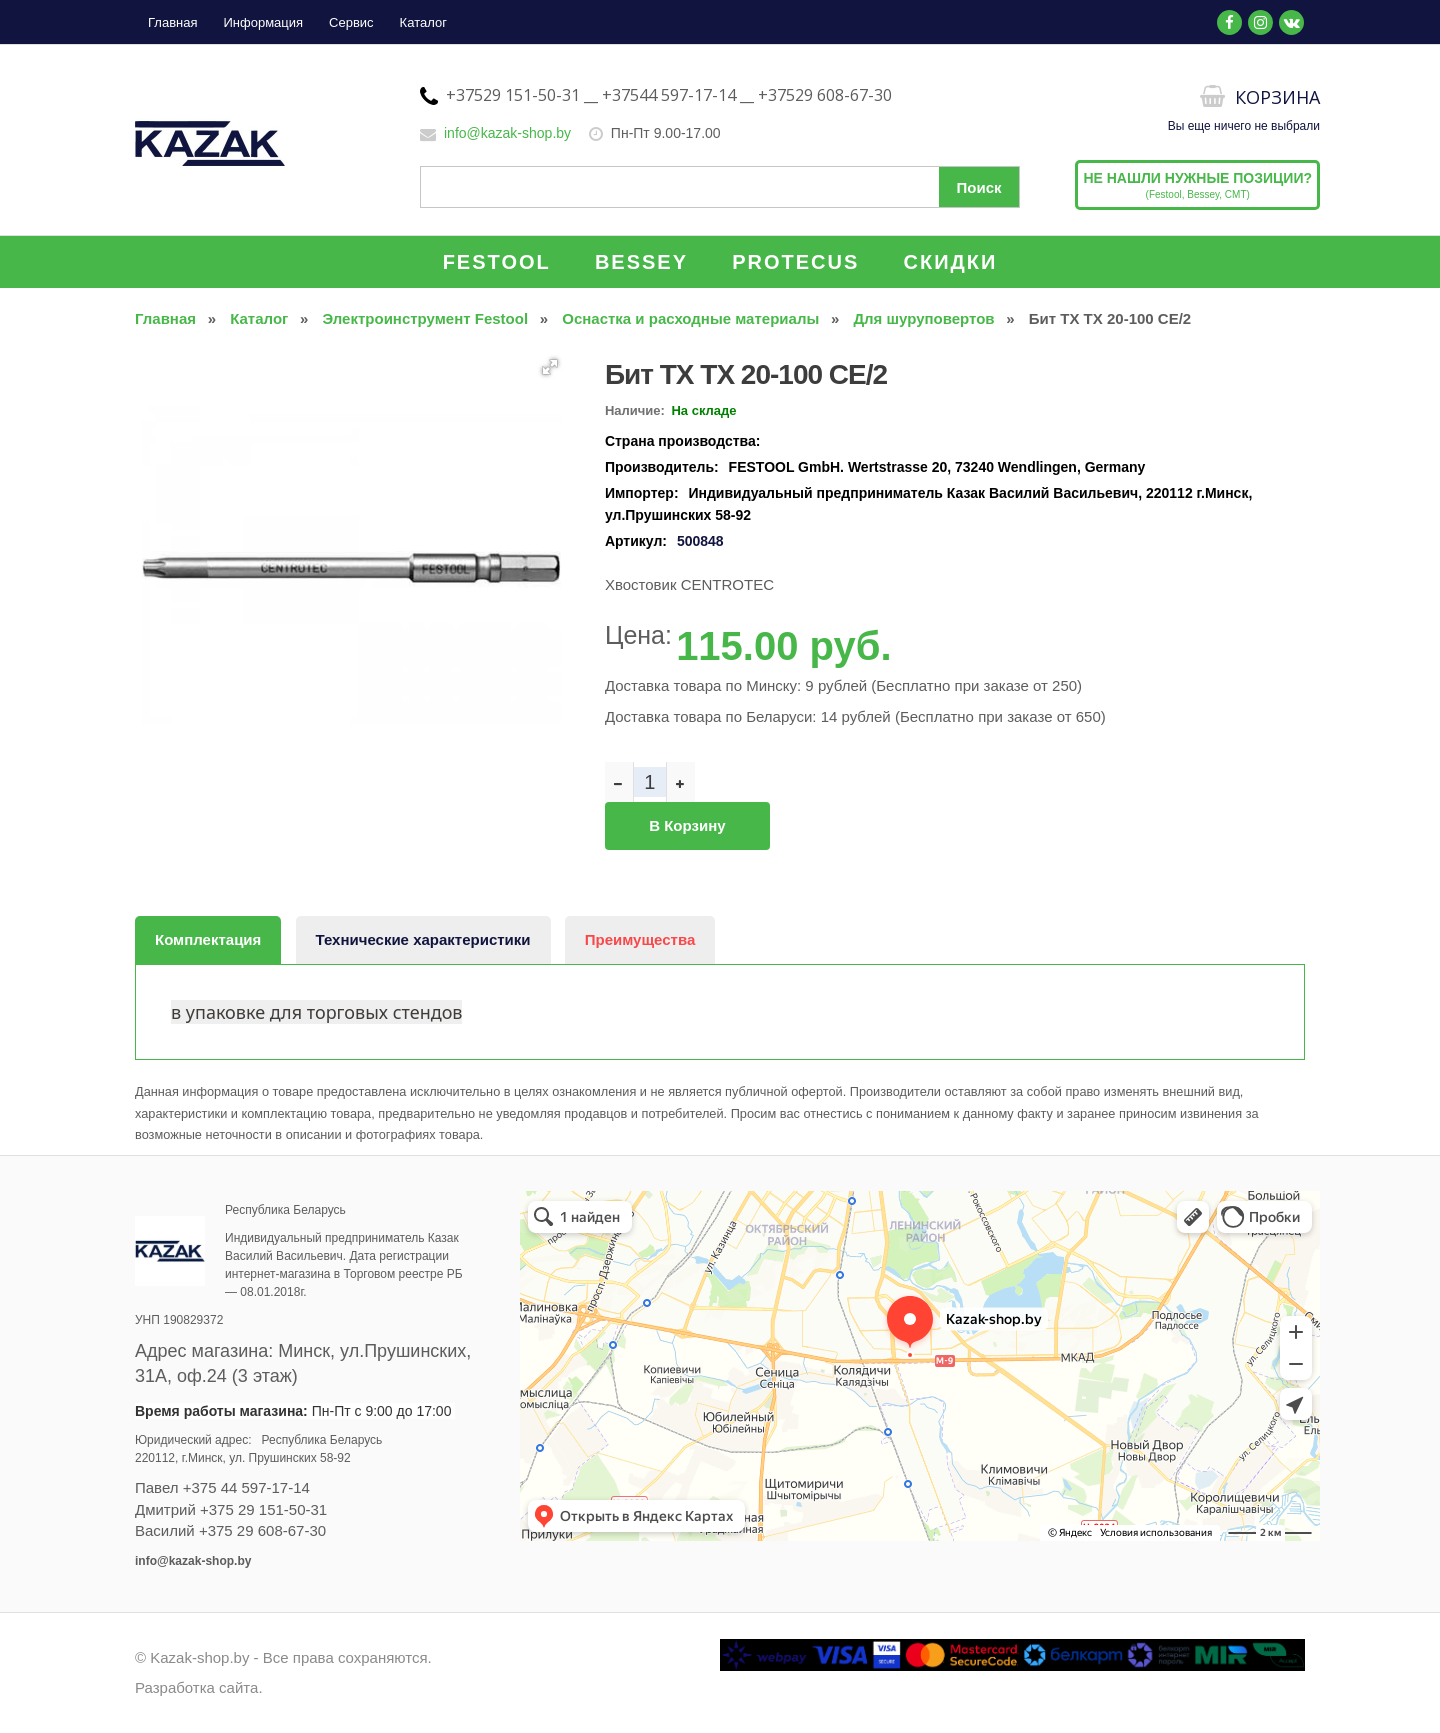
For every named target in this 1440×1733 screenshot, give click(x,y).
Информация (263, 22)
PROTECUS (795, 262)
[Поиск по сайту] (720, 187)
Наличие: (635, 410)
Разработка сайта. (199, 1687)
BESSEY (641, 262)
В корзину (687, 825)
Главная (172, 22)
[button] (550, 367)
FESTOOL (497, 262)
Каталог (423, 22)
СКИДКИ (951, 262)
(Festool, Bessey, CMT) (1197, 185)
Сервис (351, 22)
